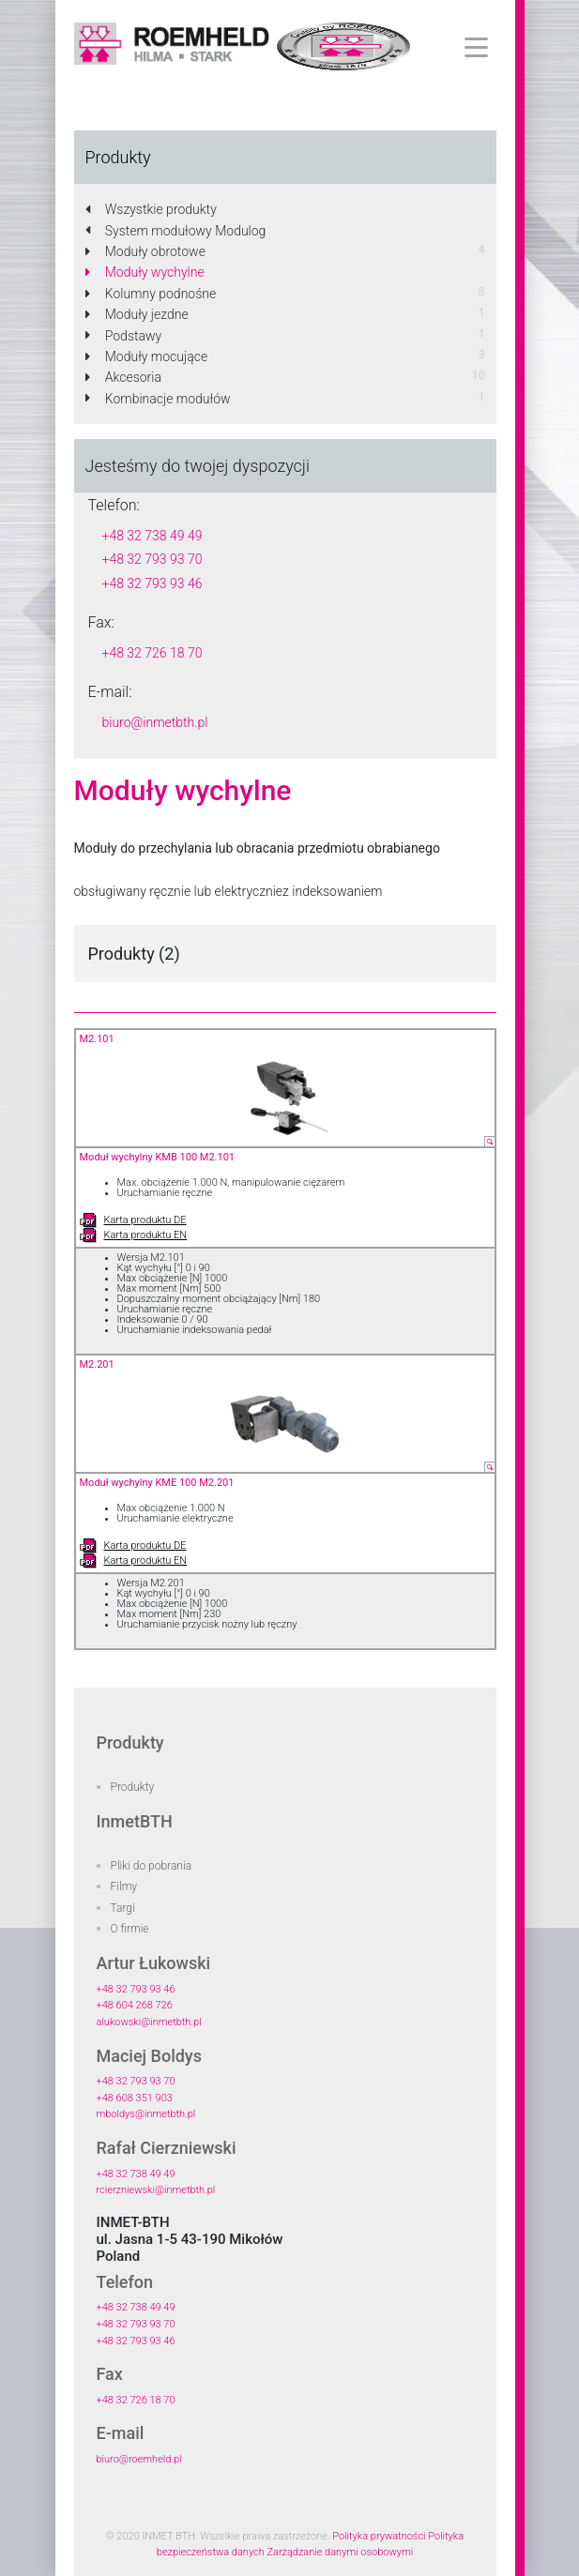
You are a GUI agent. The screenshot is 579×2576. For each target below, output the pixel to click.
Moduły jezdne (137, 314)
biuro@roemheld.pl (139, 2459)
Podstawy (123, 335)
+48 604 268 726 (135, 2005)
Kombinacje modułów (158, 398)
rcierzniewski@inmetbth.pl (156, 2190)
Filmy (124, 1886)
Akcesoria (123, 377)
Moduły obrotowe (145, 251)
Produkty (133, 1787)
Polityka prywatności (378, 2536)
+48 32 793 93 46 (152, 583)
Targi (123, 1908)
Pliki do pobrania (151, 1865)
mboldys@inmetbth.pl (146, 2114)
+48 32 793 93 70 (152, 559)
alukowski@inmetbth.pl (149, 2022)
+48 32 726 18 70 (152, 652)
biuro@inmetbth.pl (155, 722)
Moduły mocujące (146, 356)
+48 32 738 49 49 (152, 535)
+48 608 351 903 (135, 2098)
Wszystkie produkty (151, 209)
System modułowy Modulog (176, 230)
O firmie (130, 1928)
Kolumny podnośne (151, 293)
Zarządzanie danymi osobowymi (340, 2552)
